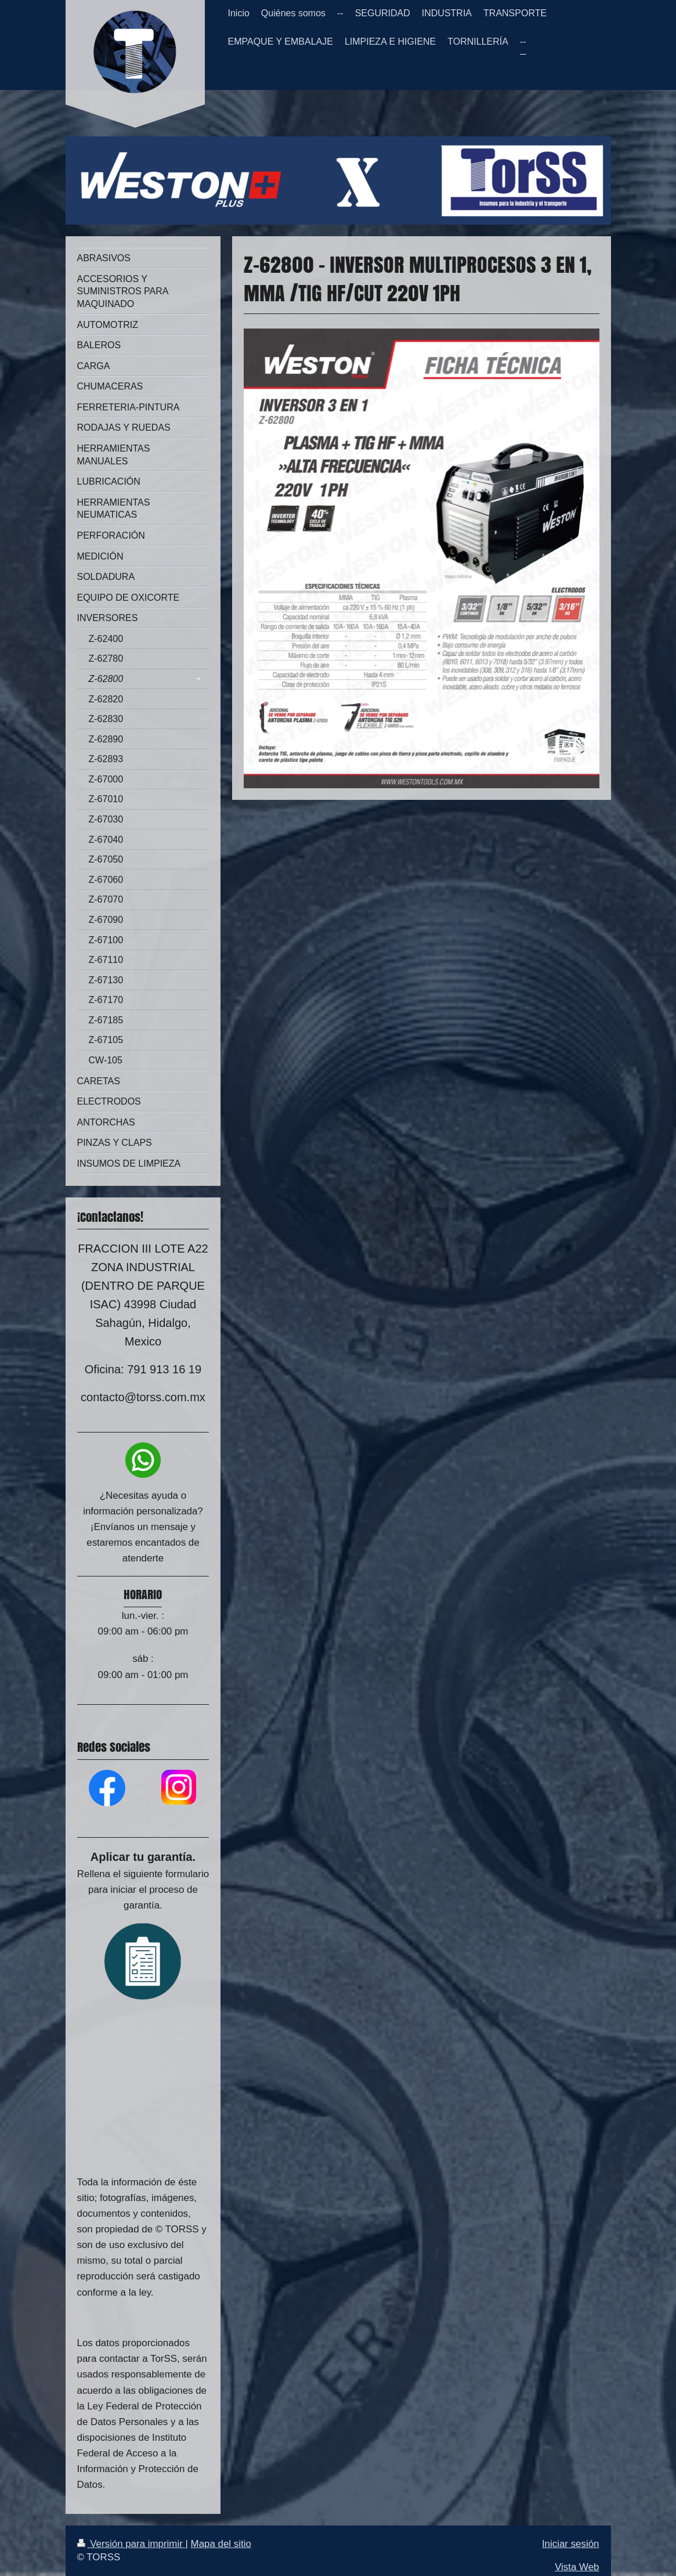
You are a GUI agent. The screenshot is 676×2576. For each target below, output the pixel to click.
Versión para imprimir (131, 2543)
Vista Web (577, 2567)
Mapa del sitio (221, 2543)
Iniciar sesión (570, 2543)
